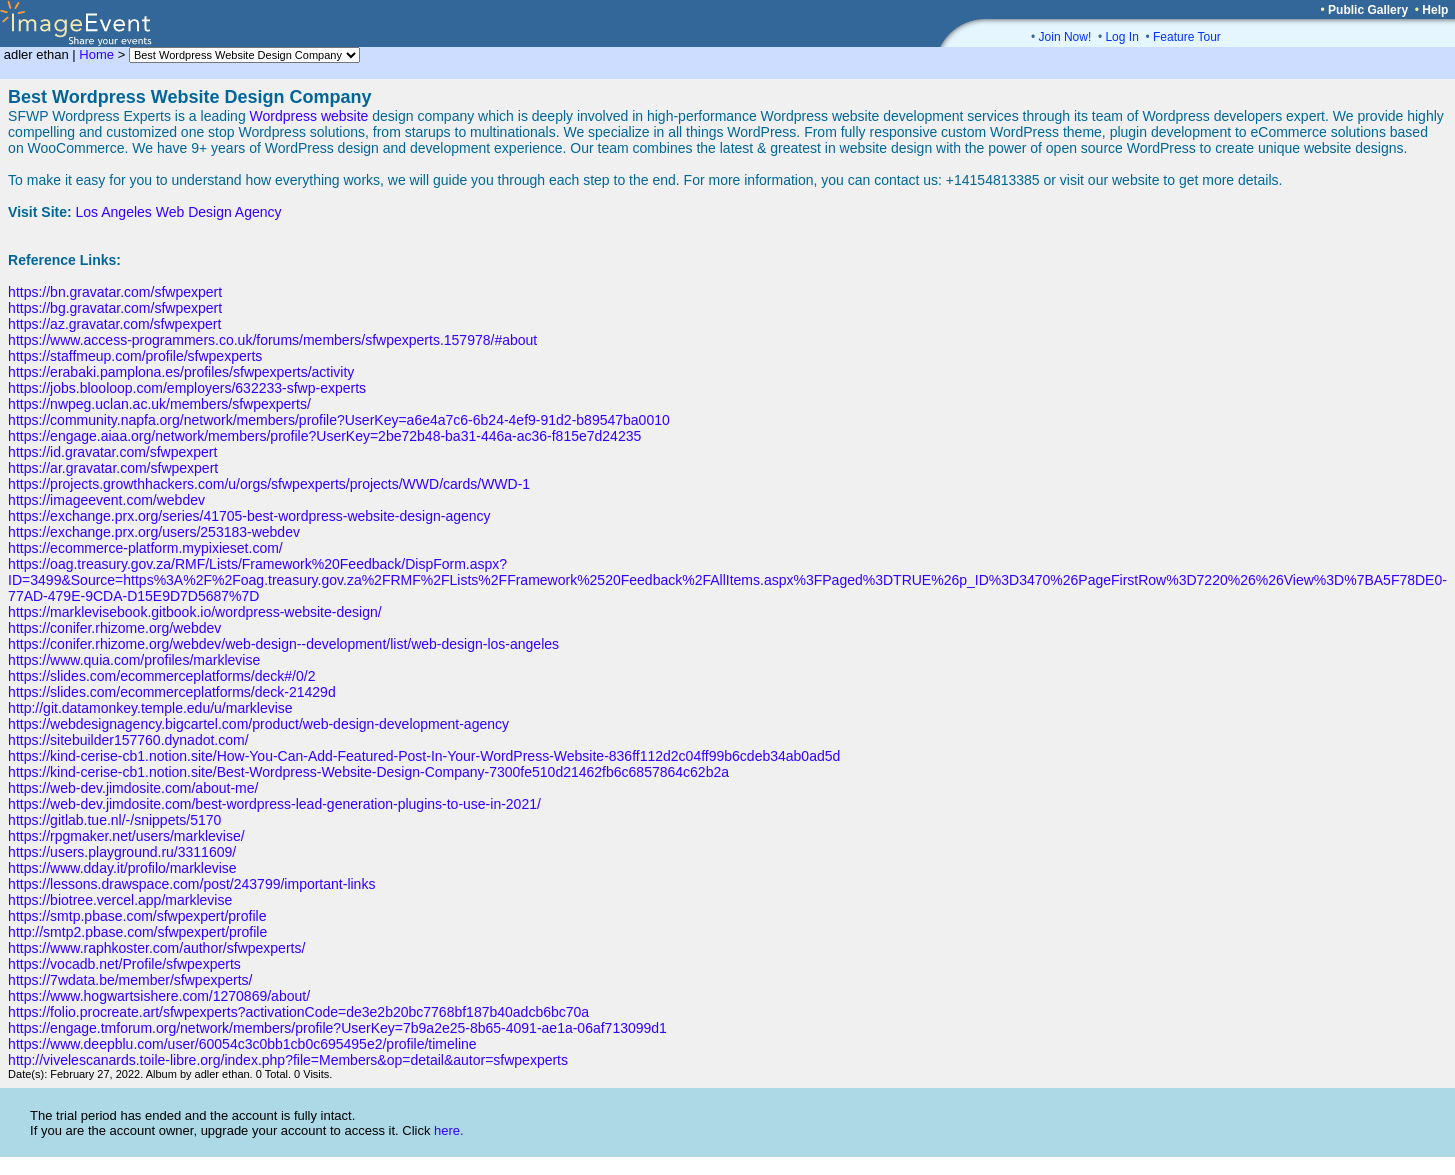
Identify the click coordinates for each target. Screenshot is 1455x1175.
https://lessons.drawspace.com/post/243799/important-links (191, 884)
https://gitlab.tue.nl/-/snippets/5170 (114, 820)
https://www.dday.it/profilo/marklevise (122, 868)
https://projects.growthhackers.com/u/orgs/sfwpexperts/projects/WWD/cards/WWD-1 (269, 484)
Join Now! (1065, 37)
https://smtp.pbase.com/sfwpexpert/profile (137, 916)
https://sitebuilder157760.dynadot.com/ (128, 740)
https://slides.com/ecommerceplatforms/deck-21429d (172, 692)
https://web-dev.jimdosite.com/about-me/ (133, 788)
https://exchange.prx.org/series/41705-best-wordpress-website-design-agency (249, 516)
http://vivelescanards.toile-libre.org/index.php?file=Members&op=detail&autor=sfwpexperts (288, 1060)
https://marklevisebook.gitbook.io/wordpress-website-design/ (195, 612)
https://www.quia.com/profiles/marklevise (134, 660)
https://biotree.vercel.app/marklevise (120, 900)
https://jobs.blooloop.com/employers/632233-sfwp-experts (187, 388)
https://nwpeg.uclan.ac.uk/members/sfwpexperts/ (159, 404)
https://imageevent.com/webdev (106, 500)
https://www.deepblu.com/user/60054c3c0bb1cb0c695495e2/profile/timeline (242, 1044)
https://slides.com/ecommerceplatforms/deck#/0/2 (161, 676)
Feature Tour (1187, 37)
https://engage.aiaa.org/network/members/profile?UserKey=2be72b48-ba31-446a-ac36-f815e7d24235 (324, 436)
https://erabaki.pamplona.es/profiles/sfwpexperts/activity (181, 372)
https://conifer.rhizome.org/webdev (114, 628)
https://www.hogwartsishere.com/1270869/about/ (159, 996)
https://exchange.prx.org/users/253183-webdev (154, 532)
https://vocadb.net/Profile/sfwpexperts (124, 964)
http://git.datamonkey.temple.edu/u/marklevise (150, 708)
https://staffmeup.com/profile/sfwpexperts (135, 356)
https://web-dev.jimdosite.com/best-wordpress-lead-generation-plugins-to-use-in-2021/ (274, 804)
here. (449, 1130)
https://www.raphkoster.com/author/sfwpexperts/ (156, 948)
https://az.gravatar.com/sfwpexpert (114, 324)
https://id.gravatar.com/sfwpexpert (112, 452)
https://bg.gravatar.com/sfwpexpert (115, 308)
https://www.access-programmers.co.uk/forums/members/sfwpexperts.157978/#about (272, 340)
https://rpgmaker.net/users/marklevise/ (126, 836)
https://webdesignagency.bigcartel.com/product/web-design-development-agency (258, 724)
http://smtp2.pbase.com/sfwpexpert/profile (137, 932)
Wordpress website (309, 116)
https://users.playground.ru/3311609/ (122, 852)
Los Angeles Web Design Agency (179, 212)
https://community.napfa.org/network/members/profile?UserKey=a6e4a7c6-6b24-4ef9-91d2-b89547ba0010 (339, 420)
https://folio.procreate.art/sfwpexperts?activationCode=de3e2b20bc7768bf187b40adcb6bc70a (298, 1012)
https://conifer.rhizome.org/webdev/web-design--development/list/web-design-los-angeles (283, 644)
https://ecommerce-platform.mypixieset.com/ (145, 548)
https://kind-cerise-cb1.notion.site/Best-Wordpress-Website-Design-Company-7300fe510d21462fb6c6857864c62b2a (368, 772)
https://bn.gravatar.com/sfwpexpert (115, 292)
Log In (1121, 37)
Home (96, 54)
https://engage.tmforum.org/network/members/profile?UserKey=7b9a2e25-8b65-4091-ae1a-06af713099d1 (337, 1028)
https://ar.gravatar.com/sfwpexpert (113, 468)
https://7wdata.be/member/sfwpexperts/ (130, 980)
